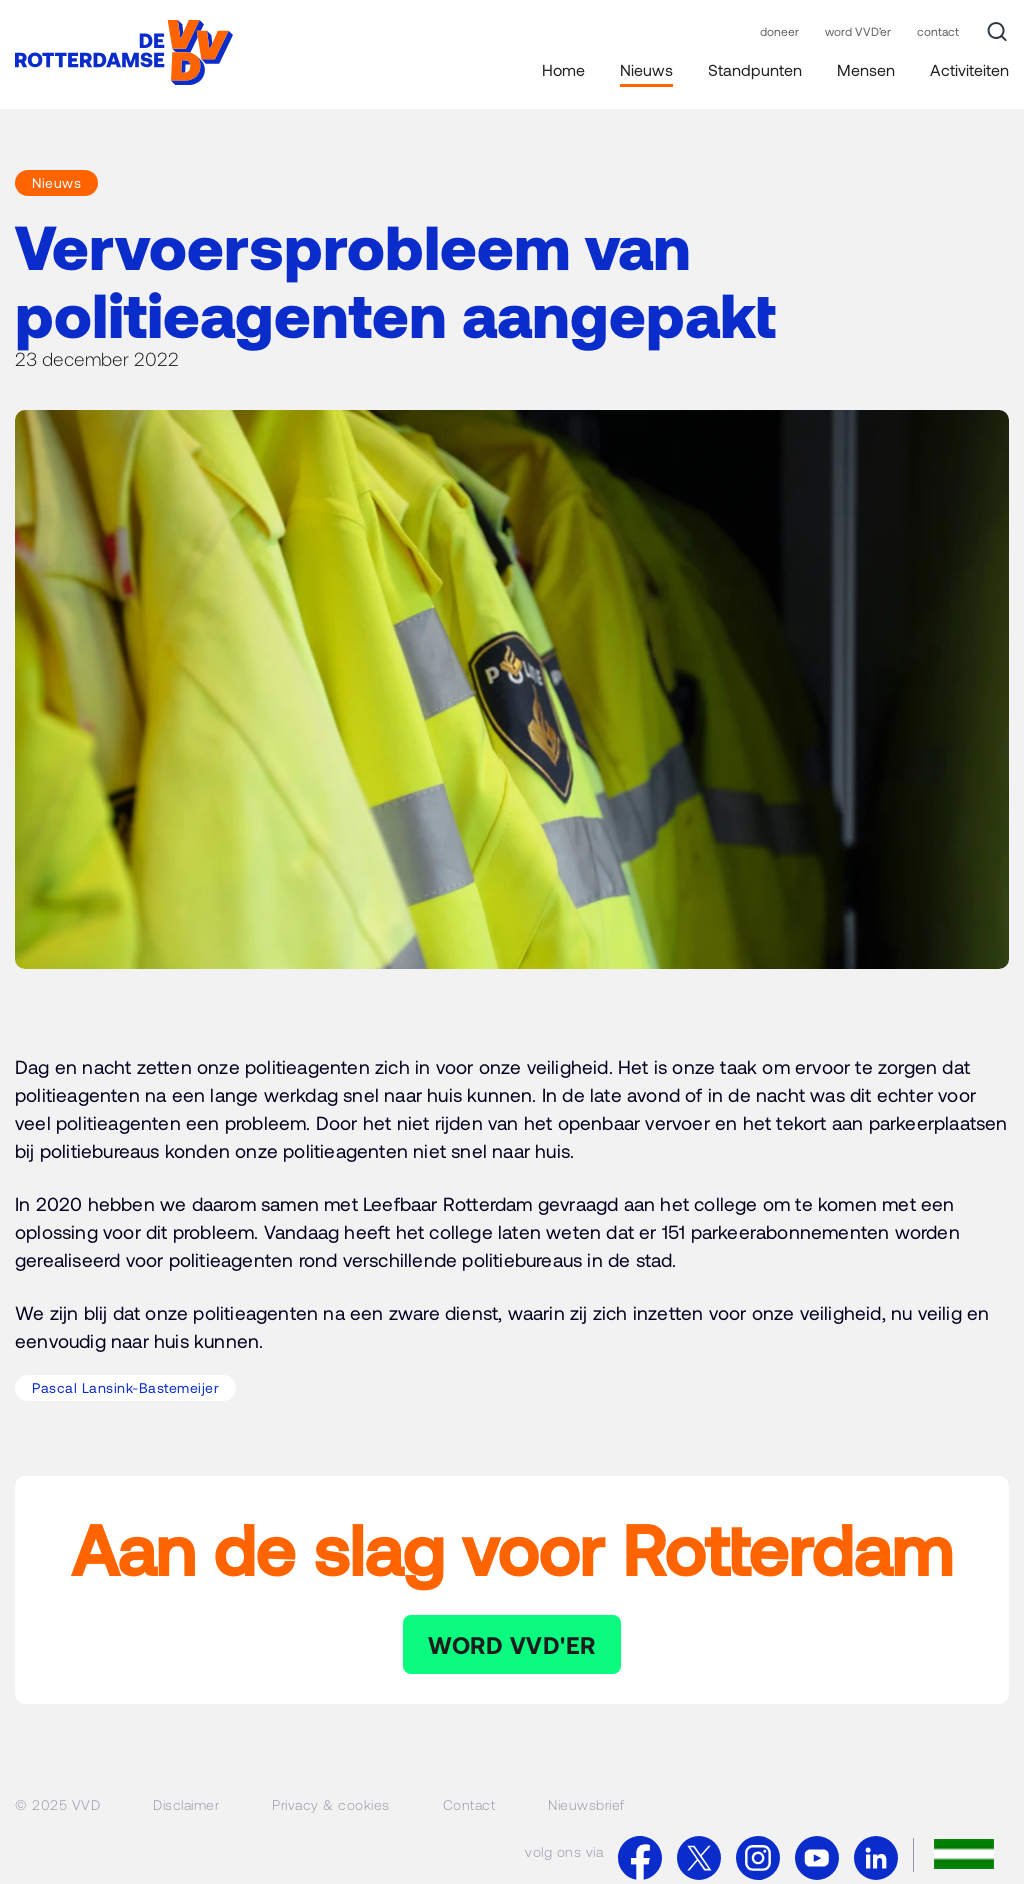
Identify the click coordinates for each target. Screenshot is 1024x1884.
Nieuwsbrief (586, 1804)
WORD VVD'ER (512, 1644)
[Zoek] (997, 32)
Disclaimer (186, 1804)
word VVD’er (858, 31)
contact (938, 31)
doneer (779, 31)
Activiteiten (969, 69)
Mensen (866, 69)
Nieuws (646, 69)
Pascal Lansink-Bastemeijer (125, 1387)
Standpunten (755, 69)
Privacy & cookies (331, 1804)
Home (563, 69)
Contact (469, 1804)
